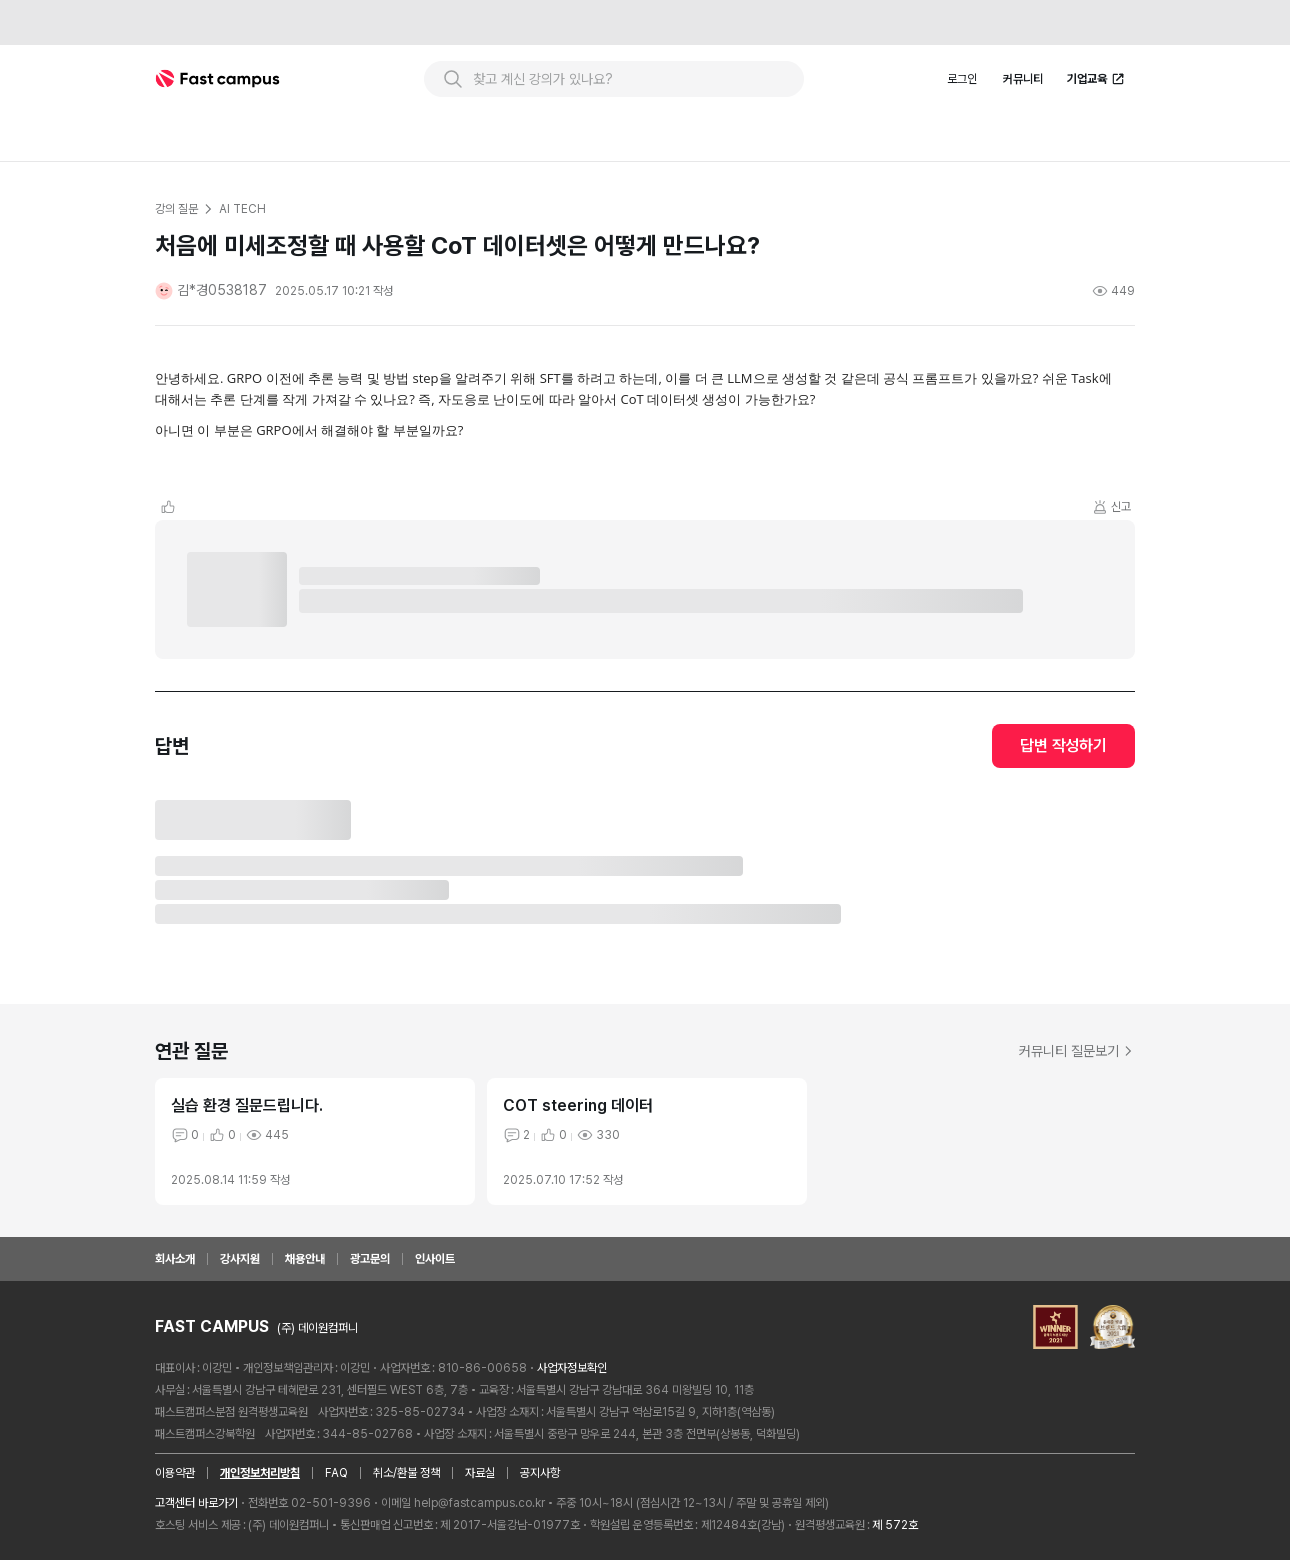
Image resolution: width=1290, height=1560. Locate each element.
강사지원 (240, 1259)
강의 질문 (176, 209)
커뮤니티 (1023, 79)
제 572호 (895, 1525)
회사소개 (175, 1259)
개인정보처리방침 (260, 1473)
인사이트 (435, 1259)
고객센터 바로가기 (196, 1503)
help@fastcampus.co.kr (479, 1503)
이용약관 (175, 1473)
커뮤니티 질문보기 (1077, 1051)
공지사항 (540, 1473)
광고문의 (370, 1259)
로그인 (962, 79)
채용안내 (305, 1259)
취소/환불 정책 (406, 1473)
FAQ (336, 1473)
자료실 (480, 1473)
